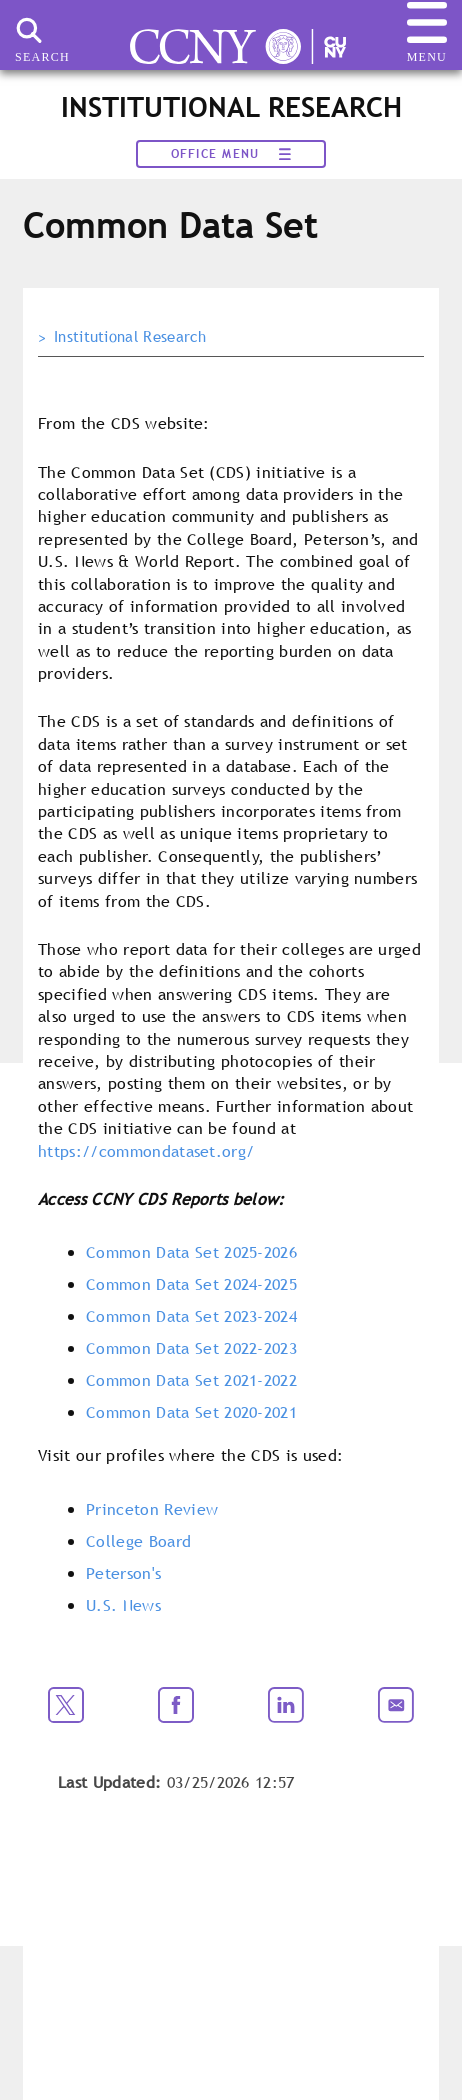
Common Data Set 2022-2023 (191, 1348)
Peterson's (123, 1573)
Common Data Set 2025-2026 (191, 1252)
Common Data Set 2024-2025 (191, 1284)
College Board (138, 1541)
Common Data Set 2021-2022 (191, 1380)
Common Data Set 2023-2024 (191, 1316)
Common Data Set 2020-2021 (191, 1412)
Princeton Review (152, 1509)
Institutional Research (130, 337)
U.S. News (123, 1605)
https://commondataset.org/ (146, 1151)
